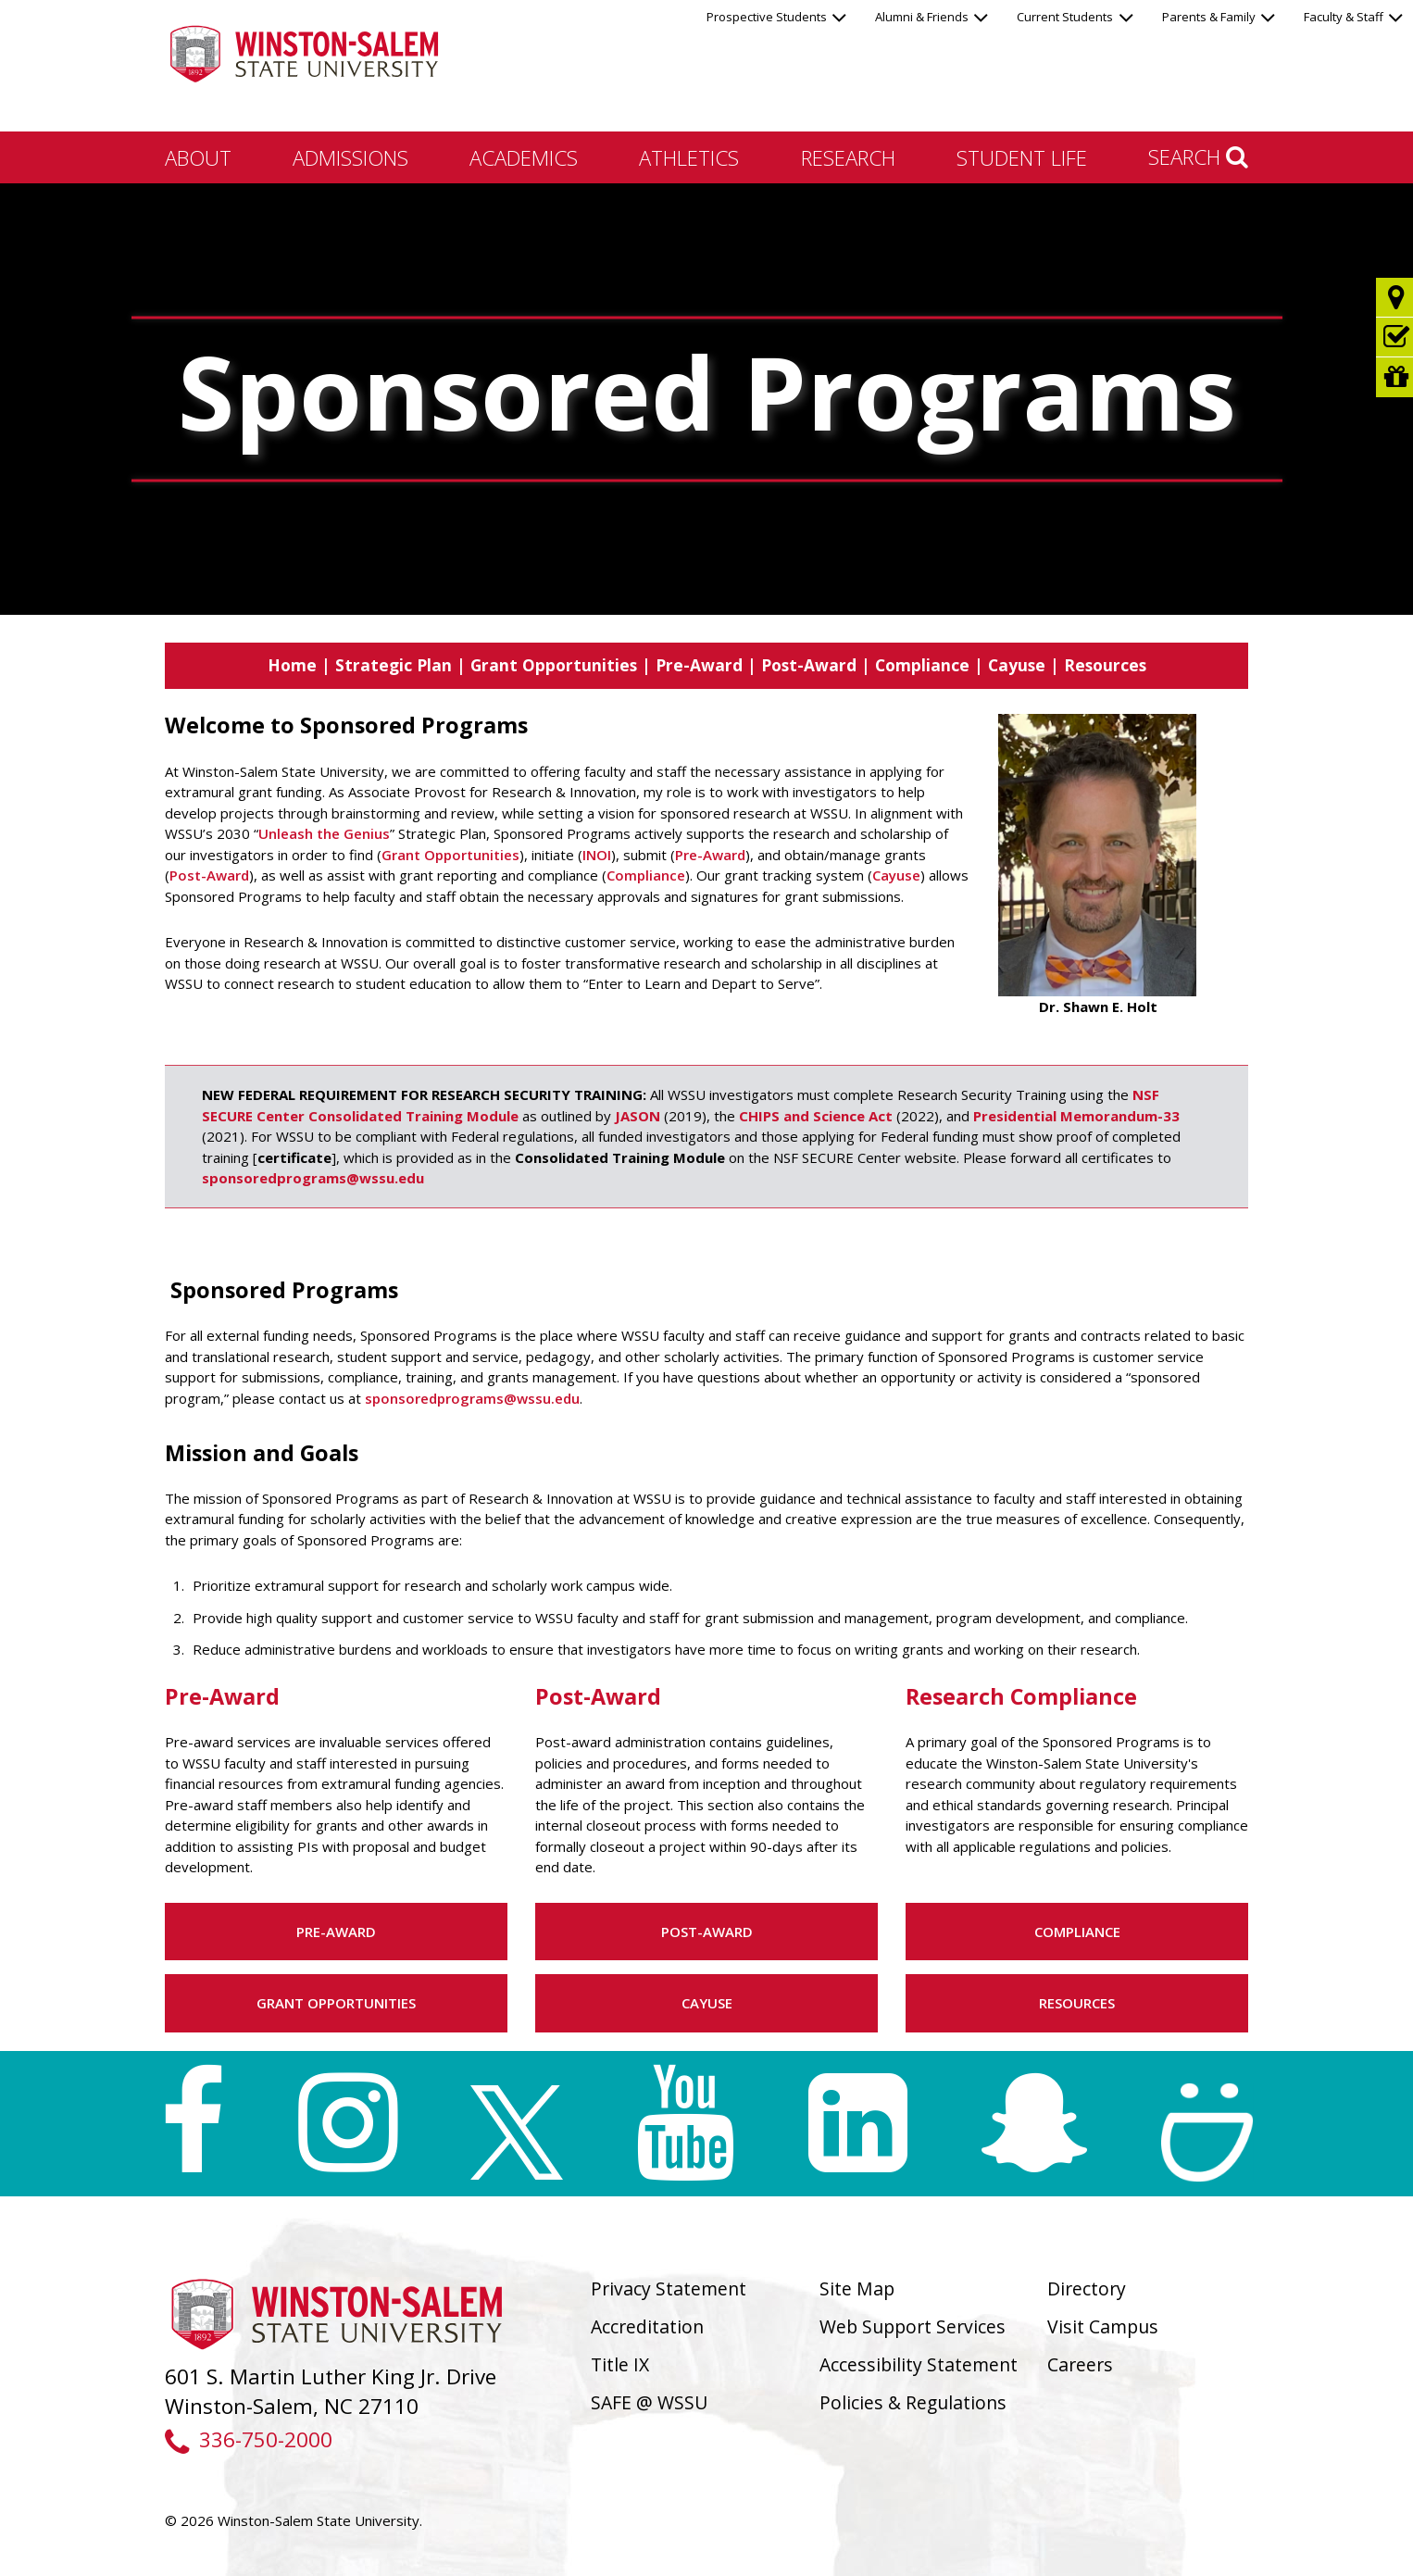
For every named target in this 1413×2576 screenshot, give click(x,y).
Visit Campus (1102, 2326)
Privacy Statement (668, 2288)
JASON (637, 1116)
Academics (523, 157)
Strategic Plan (393, 665)
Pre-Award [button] (336, 1931)
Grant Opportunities (553, 665)
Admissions (350, 157)
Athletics (689, 157)
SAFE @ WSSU (649, 2402)
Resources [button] (1077, 2003)
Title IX (620, 2364)
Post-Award (809, 665)
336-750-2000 (248, 2439)
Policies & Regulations (913, 2402)
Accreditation (647, 2326)
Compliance (922, 665)
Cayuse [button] (706, 2003)
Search (1198, 156)
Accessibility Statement (918, 2364)
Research (848, 157)
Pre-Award (699, 665)
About (198, 157)
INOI (596, 854)
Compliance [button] (1077, 1931)
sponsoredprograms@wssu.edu (313, 1178)
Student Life (1022, 157)
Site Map (856, 2288)
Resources (1105, 665)
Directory (1086, 2288)
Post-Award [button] (707, 1931)
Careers (1080, 2364)
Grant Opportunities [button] (336, 2003)
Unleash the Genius (324, 833)
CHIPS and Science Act (816, 1116)
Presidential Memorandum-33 (1076, 1116)
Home (292, 665)
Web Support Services (912, 2326)
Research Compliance (1021, 1696)
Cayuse (1016, 665)
